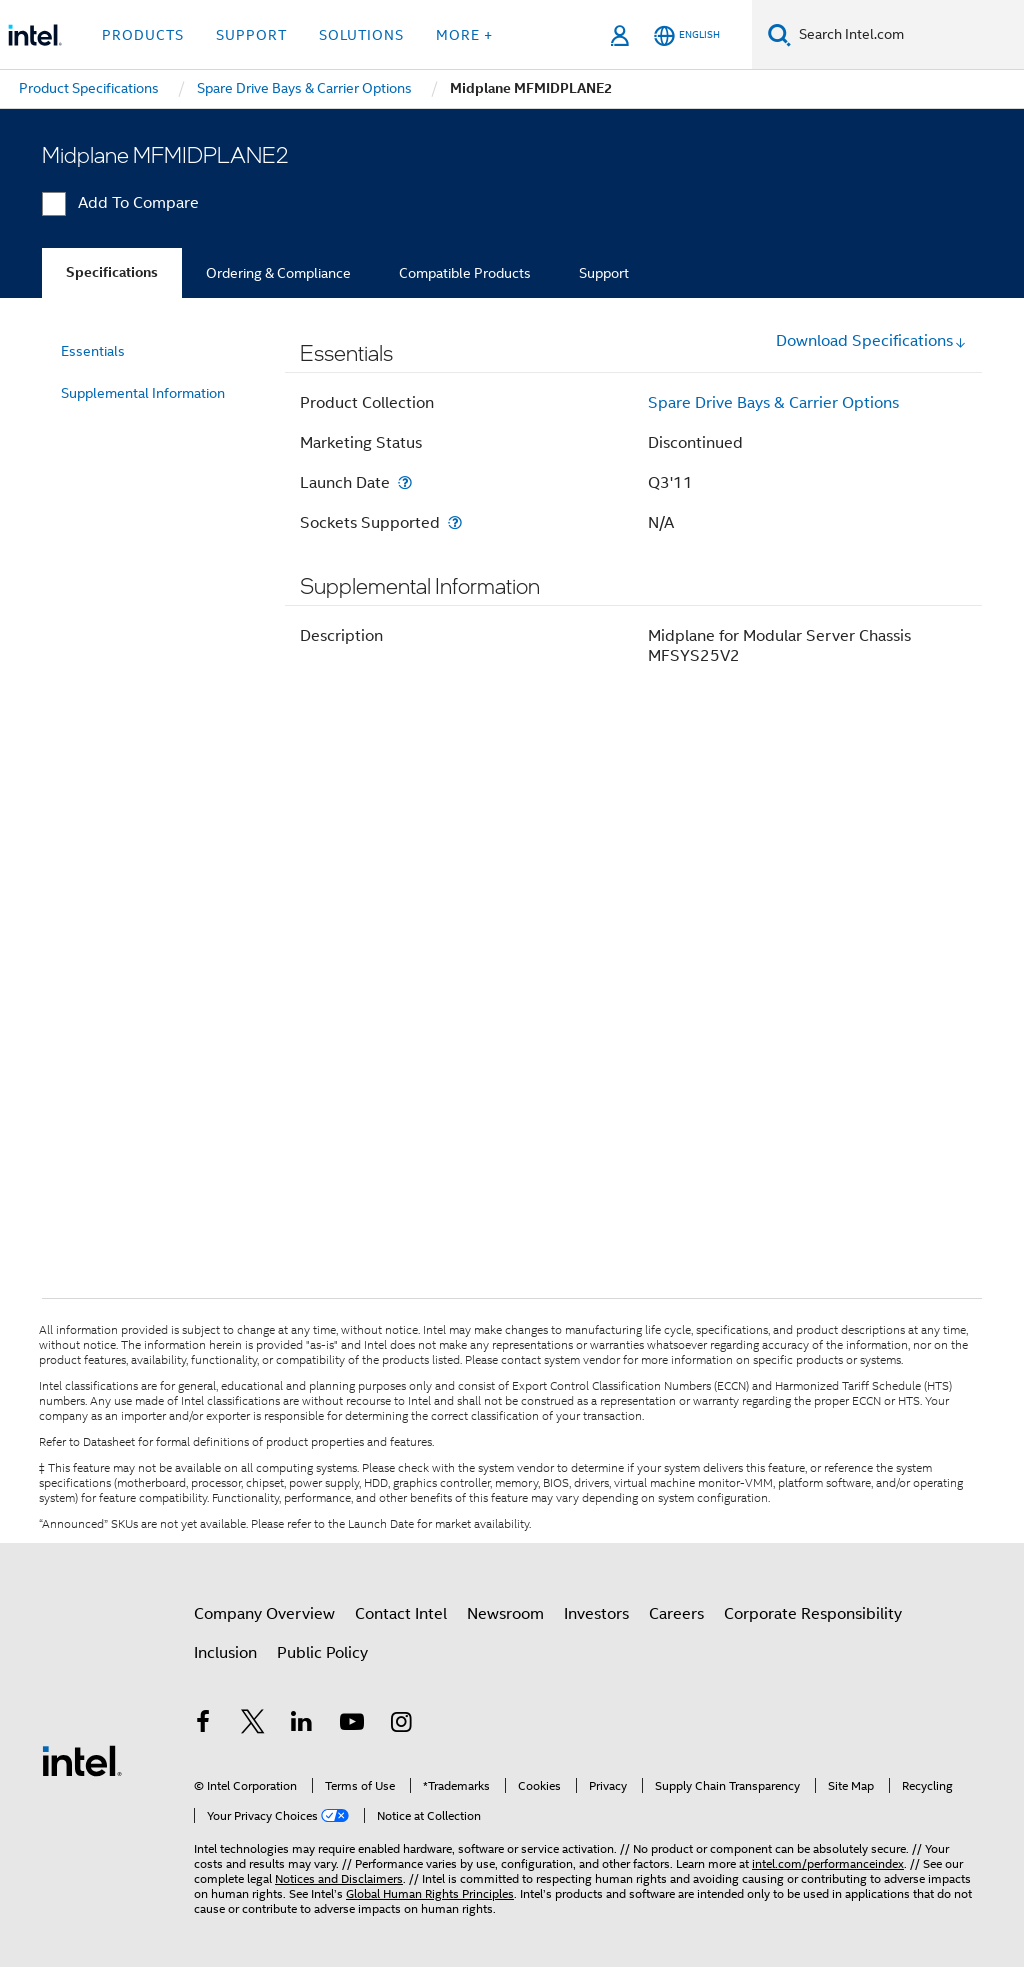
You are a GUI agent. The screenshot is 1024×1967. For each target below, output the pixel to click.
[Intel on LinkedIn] (302, 1725)
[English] (687, 35)
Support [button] (251, 35)
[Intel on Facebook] (203, 1725)
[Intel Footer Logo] (82, 1760)
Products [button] (143, 35)
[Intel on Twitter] (253, 1725)
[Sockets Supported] (455, 522)
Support (604, 273)
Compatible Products (465, 273)
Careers (676, 1614)
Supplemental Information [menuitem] (143, 393)
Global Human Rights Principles (430, 1893)
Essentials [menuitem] (93, 351)
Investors (596, 1614)
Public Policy (322, 1653)
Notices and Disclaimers (339, 1878)
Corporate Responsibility (813, 1614)
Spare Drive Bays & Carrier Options (773, 403)
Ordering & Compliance (278, 273)
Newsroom (505, 1614)
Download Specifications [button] (871, 341)
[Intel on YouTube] (352, 1725)
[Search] (779, 34)
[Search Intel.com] (907, 35)
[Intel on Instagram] (401, 1725)
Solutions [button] (361, 35)
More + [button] (464, 35)
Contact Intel (401, 1614)
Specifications (112, 272)
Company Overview (264, 1614)
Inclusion (225, 1653)
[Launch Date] (405, 482)
